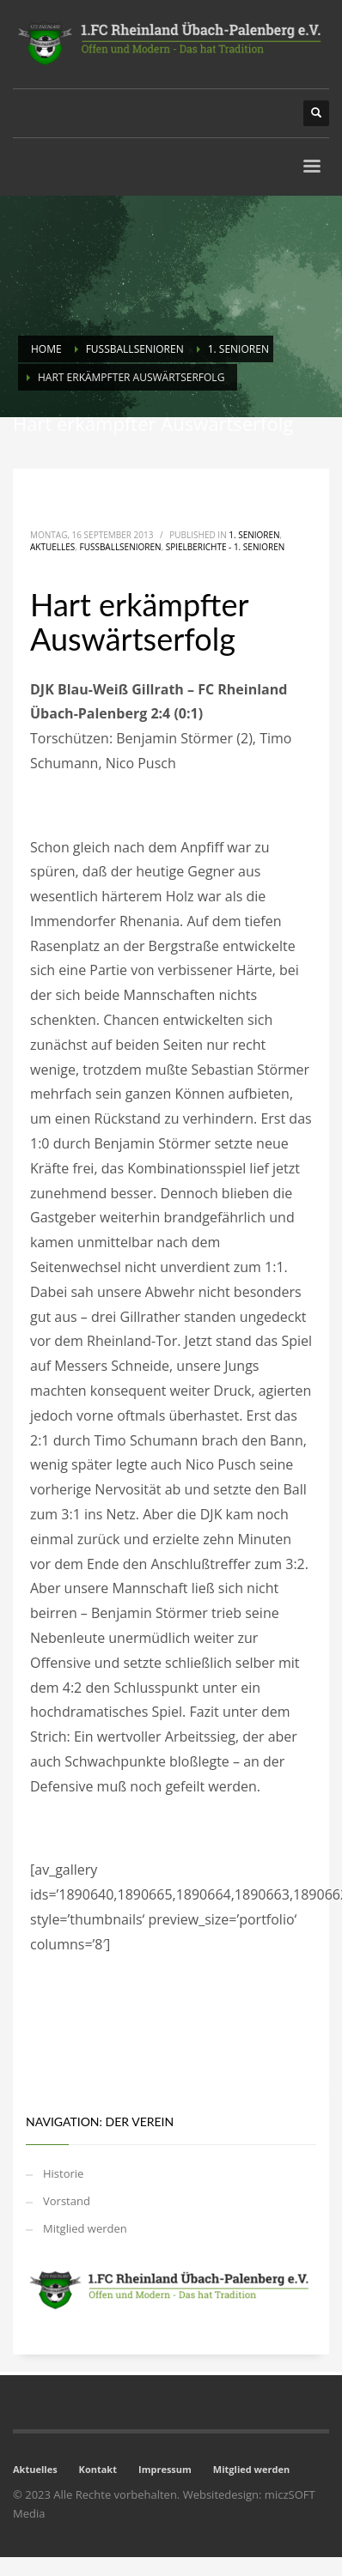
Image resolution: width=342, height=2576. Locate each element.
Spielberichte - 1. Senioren (225, 547)
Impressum (165, 2469)
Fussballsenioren (120, 547)
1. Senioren (254, 535)
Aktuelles (52, 547)
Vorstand (66, 2201)
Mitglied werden (85, 2228)
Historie (63, 2173)
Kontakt (98, 2469)
